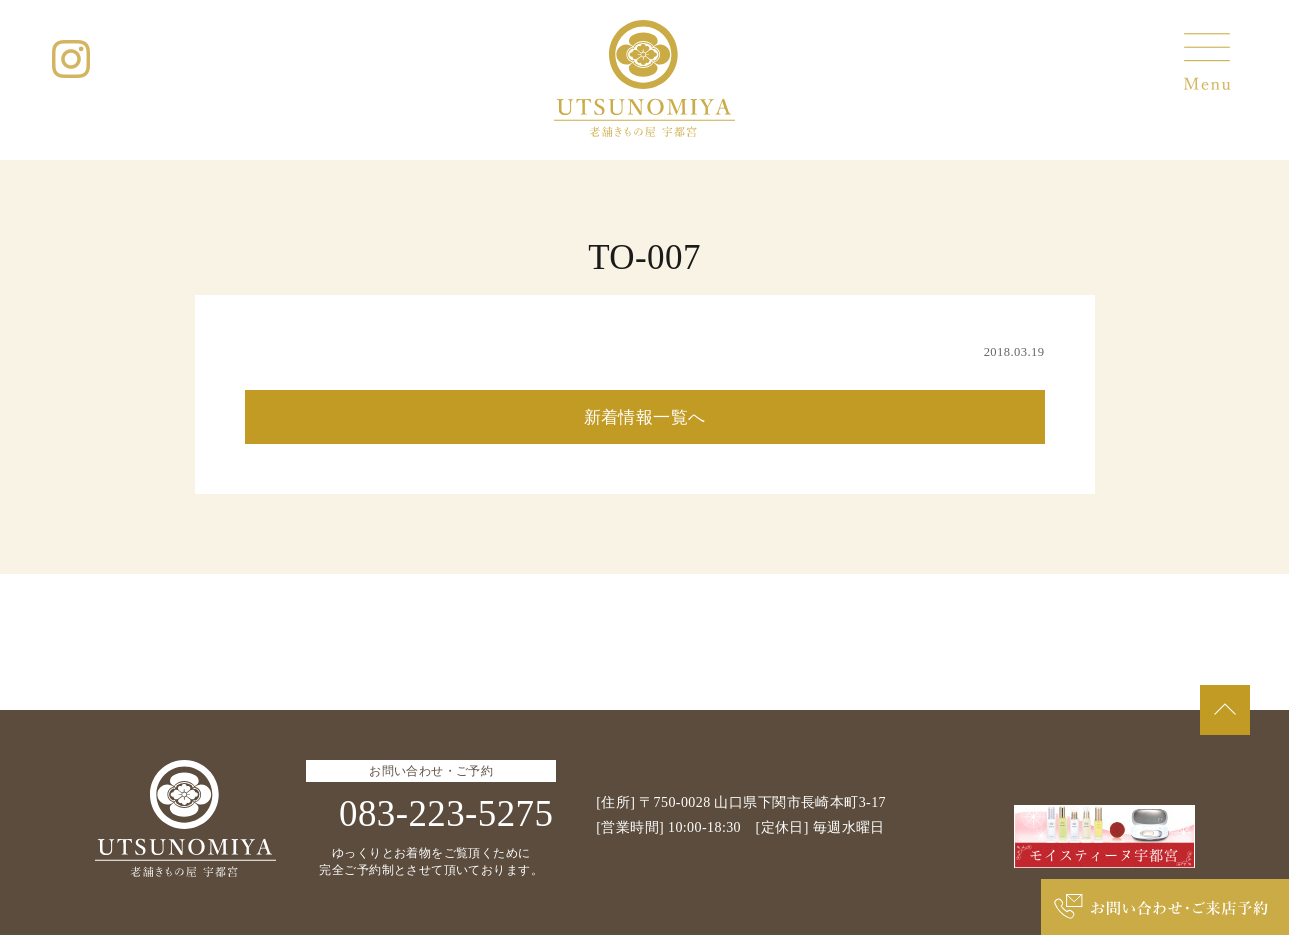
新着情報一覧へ (645, 417)
